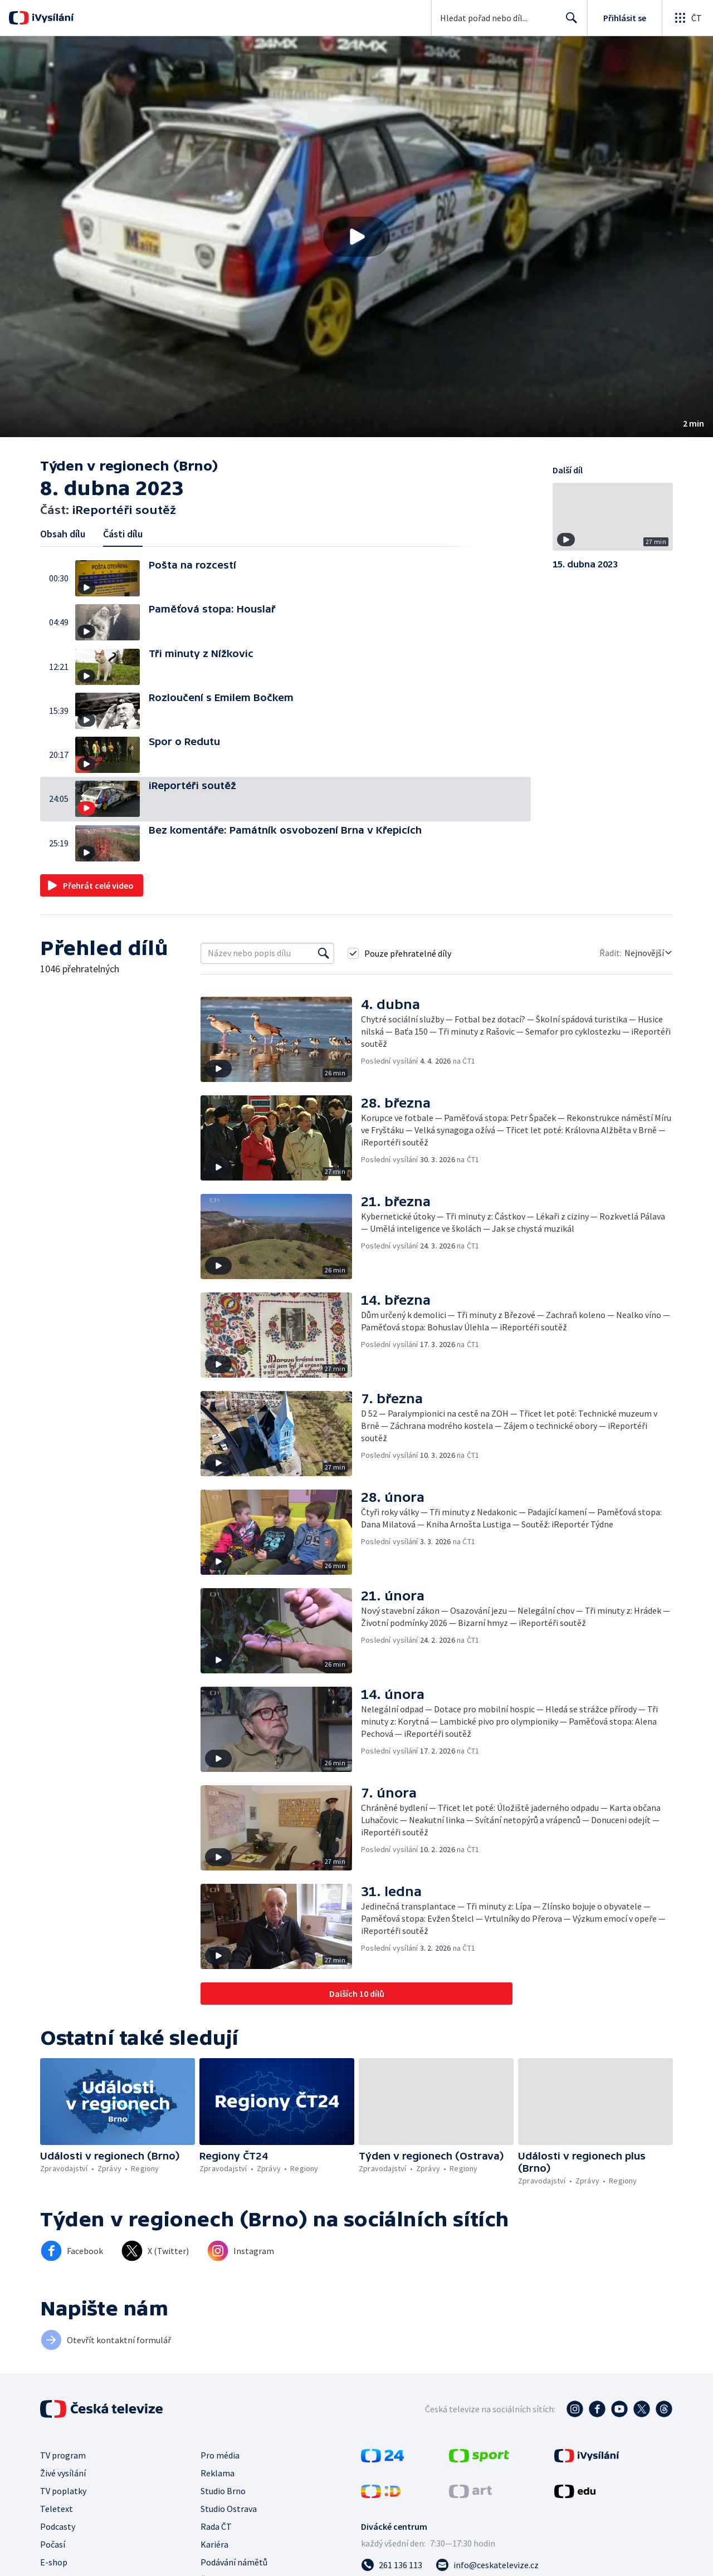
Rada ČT (216, 2526)
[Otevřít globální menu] (687, 18)
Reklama (218, 2473)
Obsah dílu (62, 533)
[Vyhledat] (323, 953)
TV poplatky (63, 2490)
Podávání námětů (234, 2562)
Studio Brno (223, 2490)
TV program (63, 2455)
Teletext (56, 2508)
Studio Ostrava (229, 2508)
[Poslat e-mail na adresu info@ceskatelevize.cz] (487, 2565)
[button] (356, 236)
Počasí (52, 2544)
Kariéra (214, 2544)
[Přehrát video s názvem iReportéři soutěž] (356, 237)
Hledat (568, 22)
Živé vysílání (63, 2473)
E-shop (53, 2562)
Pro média (220, 2455)
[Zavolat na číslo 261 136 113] (391, 2565)
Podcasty (57, 2526)
